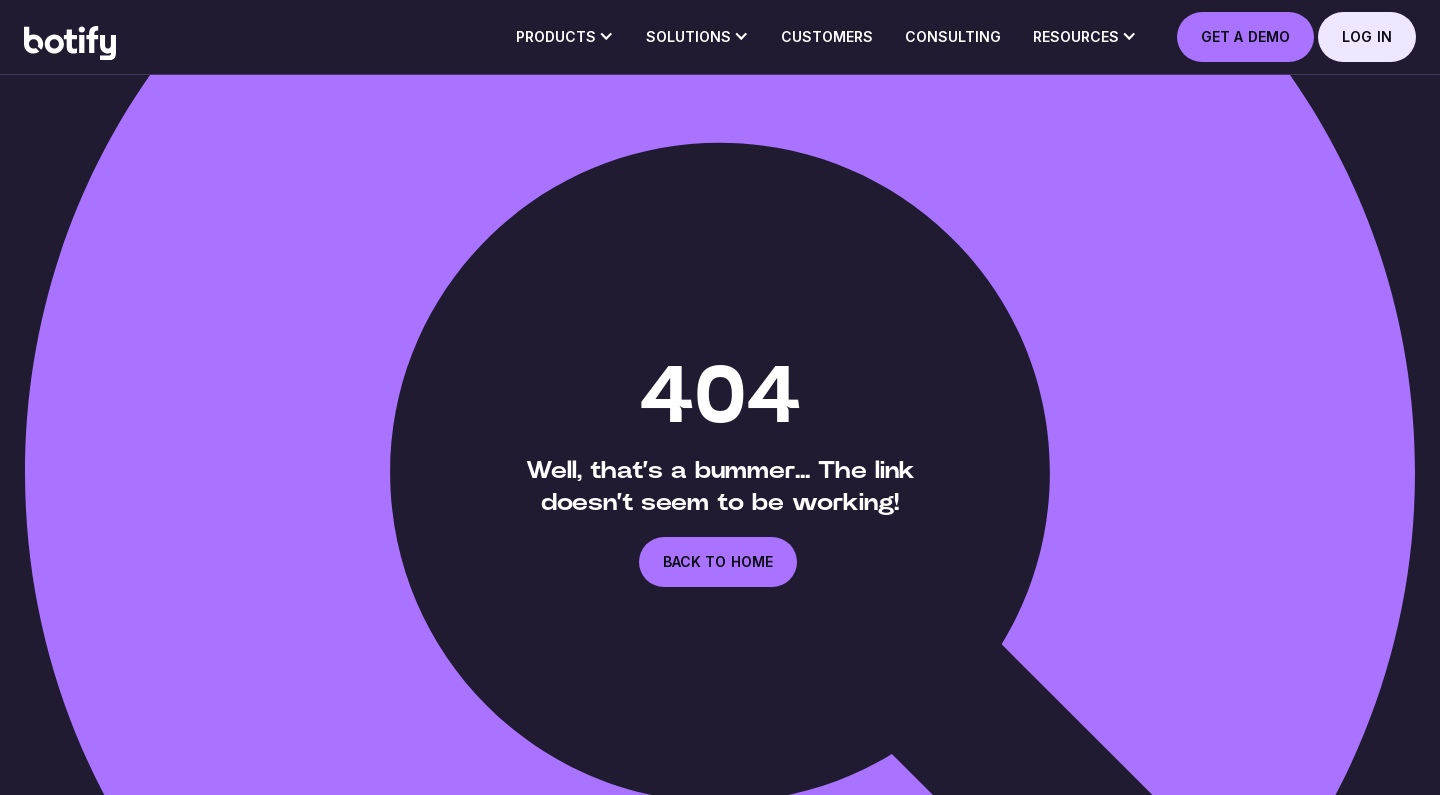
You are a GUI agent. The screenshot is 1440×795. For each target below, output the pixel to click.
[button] (565, 43)
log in (1367, 36)
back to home (718, 561)
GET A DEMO (1245, 36)
